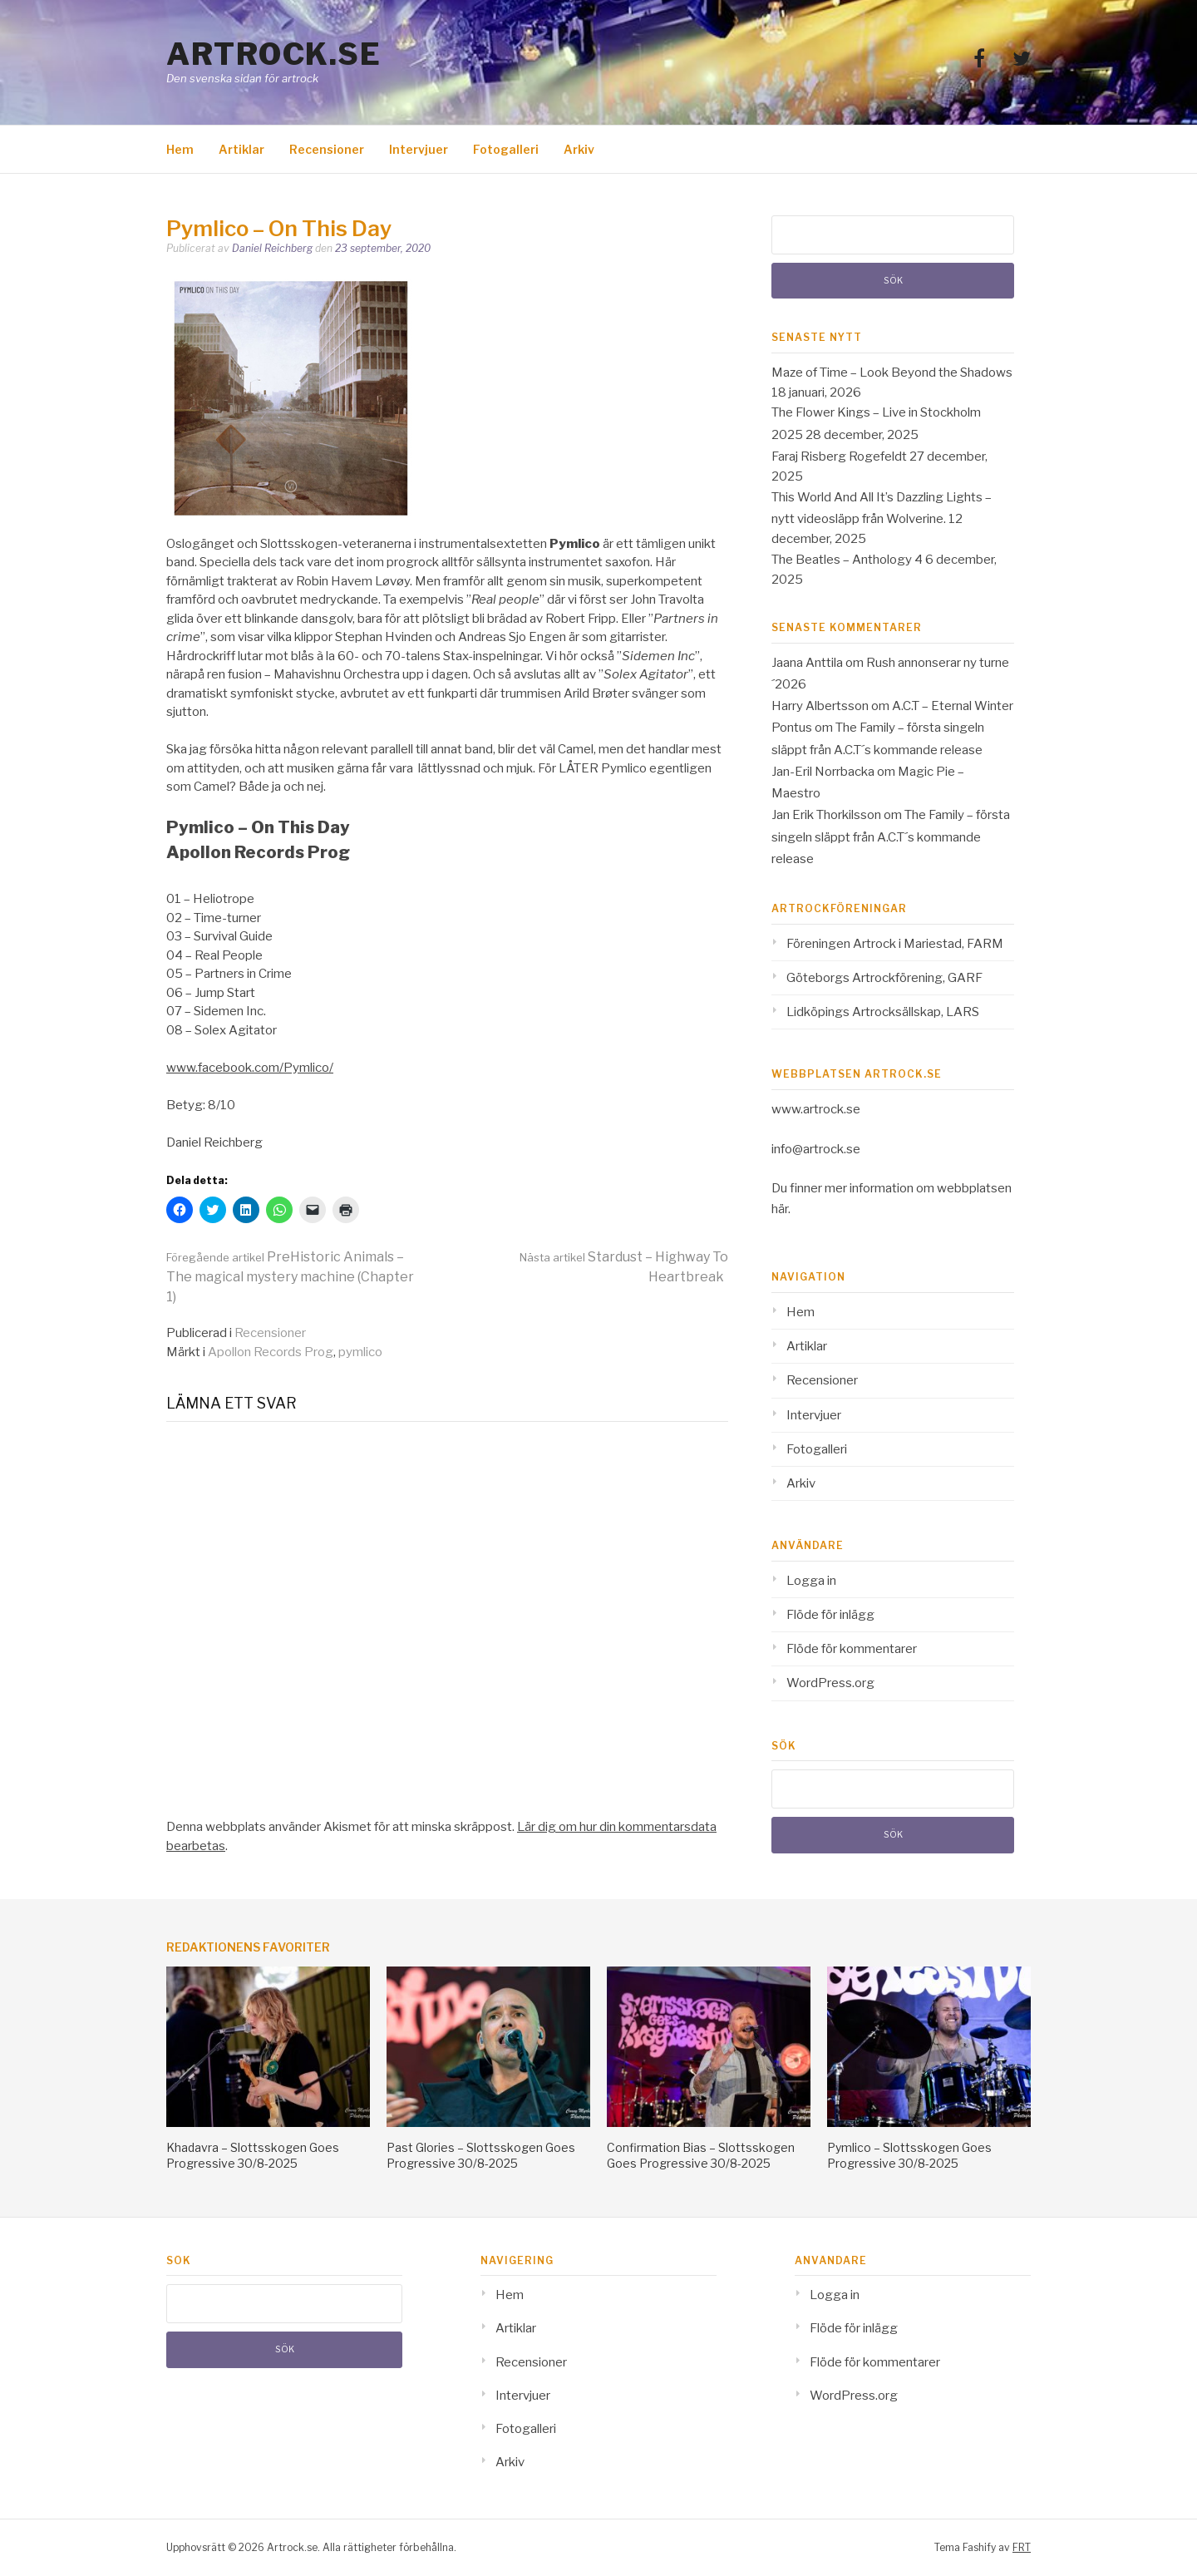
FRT (1021, 2547)
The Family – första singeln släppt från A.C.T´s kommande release (890, 836)
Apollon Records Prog (270, 1352)
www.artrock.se (815, 1109)
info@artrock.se (815, 1149)
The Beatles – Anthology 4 (847, 559)
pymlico (360, 1352)
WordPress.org (830, 1682)
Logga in (811, 1580)
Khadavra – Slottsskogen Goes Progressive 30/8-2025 (252, 2154)
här (779, 1209)
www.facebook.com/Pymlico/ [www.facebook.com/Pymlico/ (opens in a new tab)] (249, 1067)
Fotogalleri (506, 149)
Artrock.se (273, 54)
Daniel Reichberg (272, 248)
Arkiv (579, 149)
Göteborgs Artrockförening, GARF (884, 977)
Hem (180, 149)
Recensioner (326, 149)
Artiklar (241, 149)
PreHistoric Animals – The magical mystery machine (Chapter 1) (290, 1277)
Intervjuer (418, 149)
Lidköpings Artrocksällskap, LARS (882, 1011)
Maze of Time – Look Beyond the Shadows (891, 372)
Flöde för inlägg (830, 1614)
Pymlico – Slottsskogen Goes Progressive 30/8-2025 (909, 2154)
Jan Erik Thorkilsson (826, 814)
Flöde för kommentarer (851, 1648)
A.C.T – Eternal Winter (952, 705)
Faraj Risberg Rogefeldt (839, 456)
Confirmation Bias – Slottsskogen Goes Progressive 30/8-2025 (701, 2154)
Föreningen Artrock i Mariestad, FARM (894, 943)
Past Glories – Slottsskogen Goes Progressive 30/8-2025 (481, 2154)
